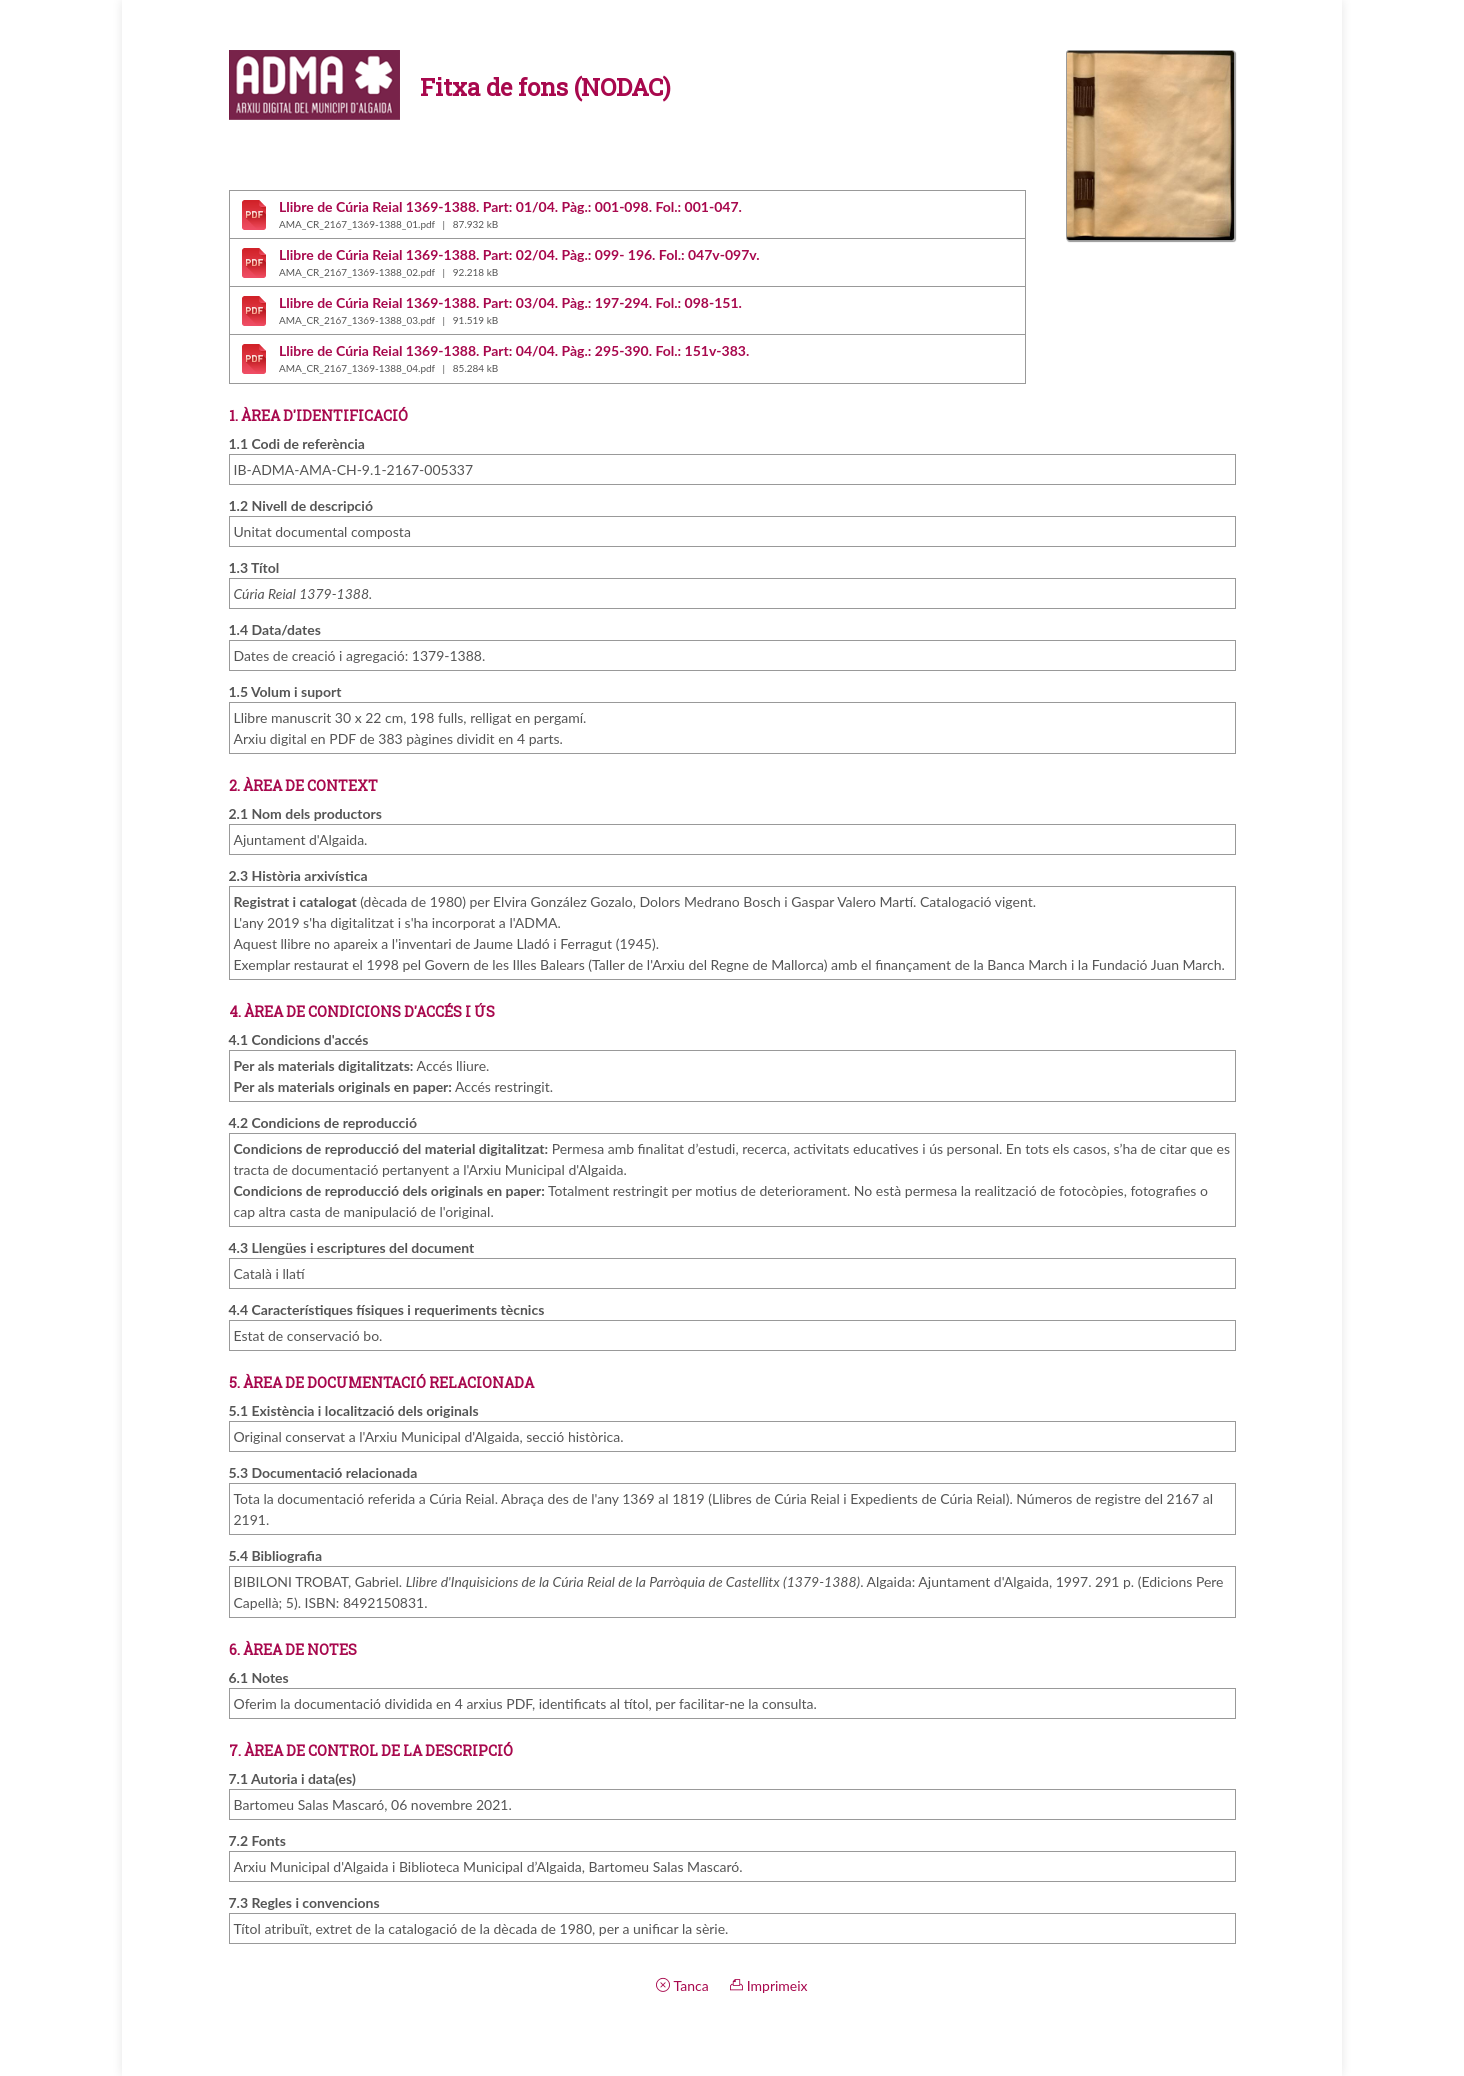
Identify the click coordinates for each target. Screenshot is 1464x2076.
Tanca (682, 1985)
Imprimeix (768, 1985)
